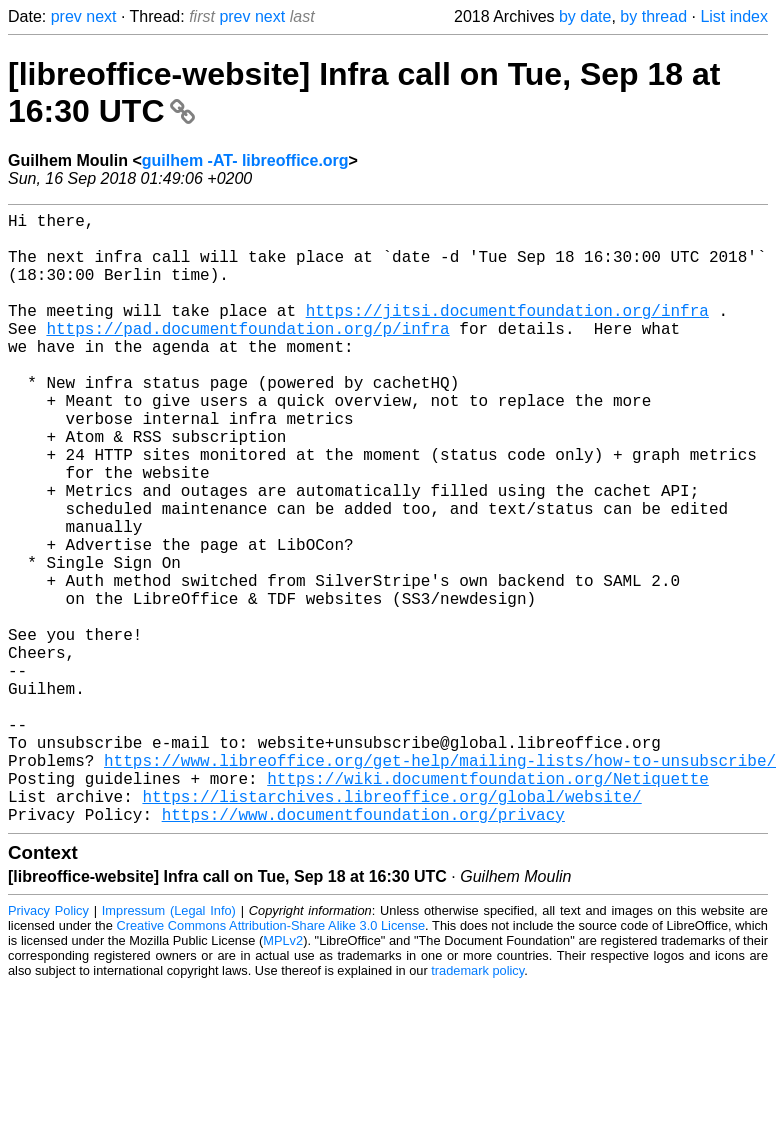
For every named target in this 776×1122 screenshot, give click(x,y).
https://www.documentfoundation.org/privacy (363, 950)
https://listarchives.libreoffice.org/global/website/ (391, 928)
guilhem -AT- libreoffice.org (245, 160)
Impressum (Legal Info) (169, 1046)
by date (585, 16)
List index (734, 16)
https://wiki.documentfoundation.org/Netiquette (488, 906)
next (101, 16)
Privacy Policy (48, 1046)
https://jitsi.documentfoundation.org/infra (507, 334)
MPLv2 (283, 1076)
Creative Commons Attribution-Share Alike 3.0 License (271, 1061)
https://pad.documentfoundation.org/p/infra (247, 356)
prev (66, 16)
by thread (653, 16)
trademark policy (477, 1106)
